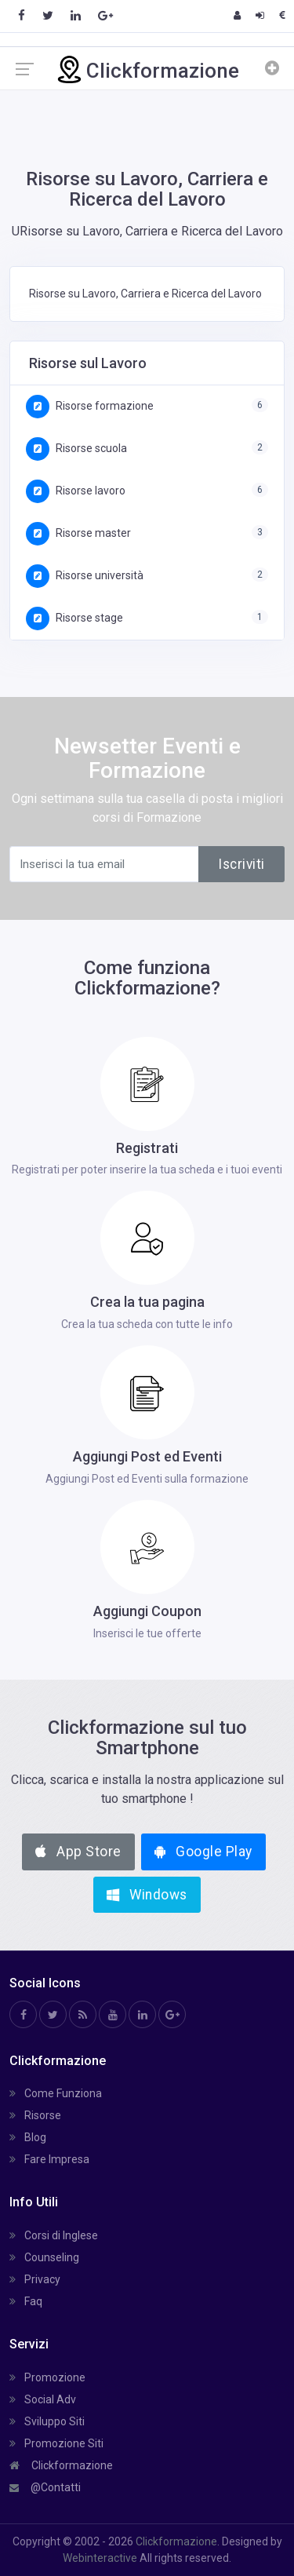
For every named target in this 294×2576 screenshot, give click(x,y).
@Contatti (45, 2487)
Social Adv (42, 2399)
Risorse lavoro (75, 490)
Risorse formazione (90, 406)
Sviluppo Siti (47, 2421)
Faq (25, 2301)
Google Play (203, 1851)
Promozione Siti (56, 2443)
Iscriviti (241, 864)
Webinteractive (101, 2558)
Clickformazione (61, 2465)
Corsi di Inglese (53, 2235)
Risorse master (78, 533)
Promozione (47, 2377)
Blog (27, 2137)
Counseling (44, 2257)
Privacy (34, 2279)
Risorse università (84, 575)
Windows (147, 1895)
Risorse (35, 2115)
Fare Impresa (49, 2159)
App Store (78, 1851)
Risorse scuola (76, 448)
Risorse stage (74, 617)
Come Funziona (55, 2093)
